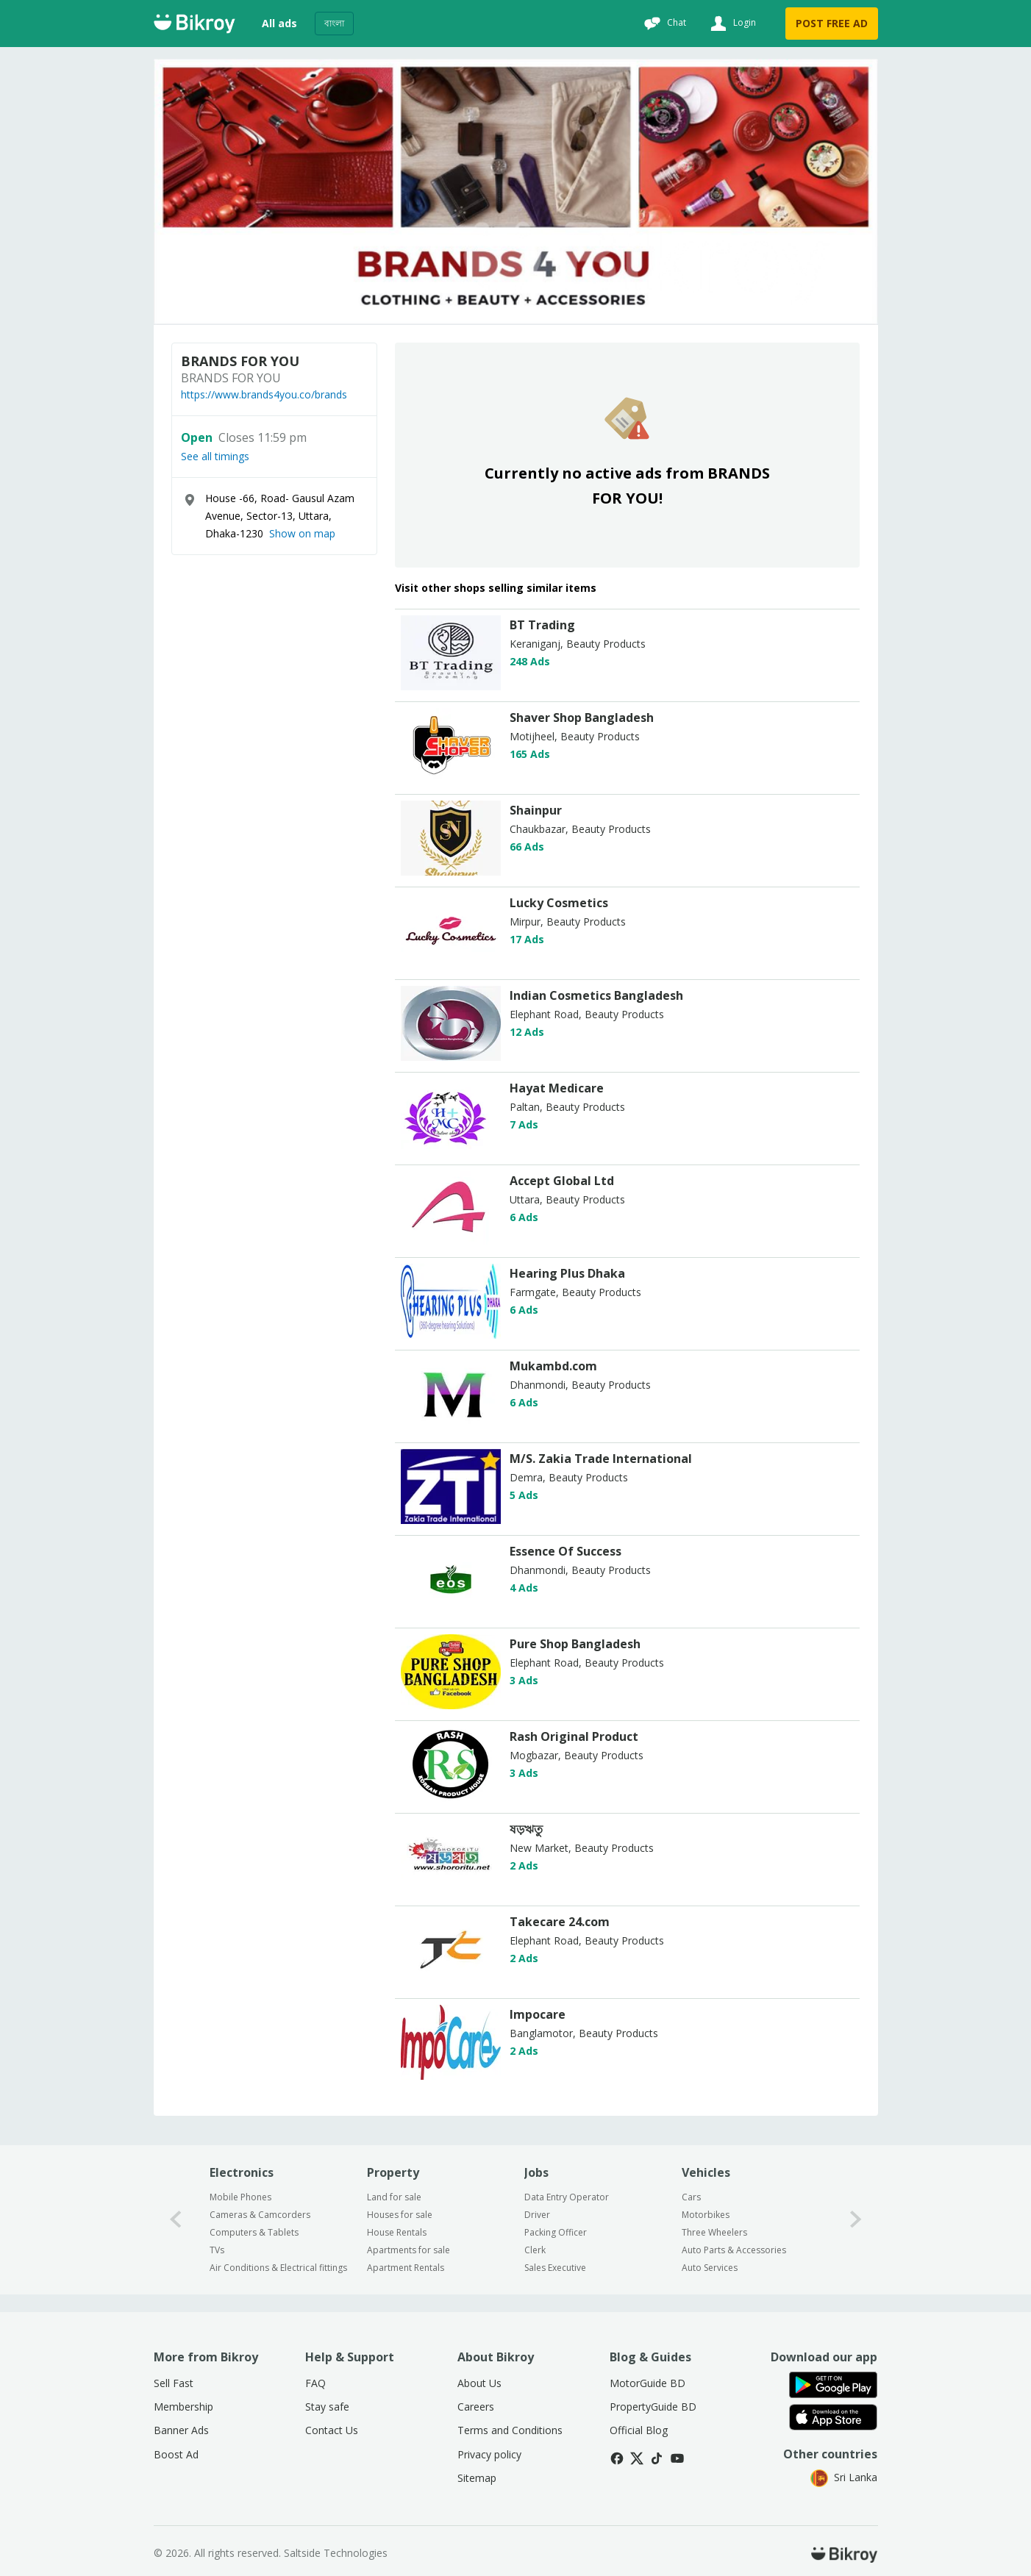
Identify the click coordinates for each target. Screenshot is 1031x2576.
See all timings (215, 456)
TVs (217, 2250)
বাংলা (334, 23)
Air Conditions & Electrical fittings (278, 2267)
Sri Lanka (843, 2477)
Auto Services (710, 2267)
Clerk (535, 2250)
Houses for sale (399, 2214)
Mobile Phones (240, 2197)
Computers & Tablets (254, 2232)
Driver (537, 2214)
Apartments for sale (408, 2250)
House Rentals (397, 2232)
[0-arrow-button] (176, 2220)
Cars (691, 2197)
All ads (279, 23)
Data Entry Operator (566, 2197)
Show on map (302, 533)
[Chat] (663, 23)
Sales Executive (555, 2267)
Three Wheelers (714, 2232)
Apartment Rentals (405, 2267)
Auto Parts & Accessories (734, 2250)
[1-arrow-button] (856, 2220)
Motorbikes (705, 2214)
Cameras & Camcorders (260, 2214)
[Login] (731, 23)
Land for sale (394, 2197)
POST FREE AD (832, 23)
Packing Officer (555, 2232)
